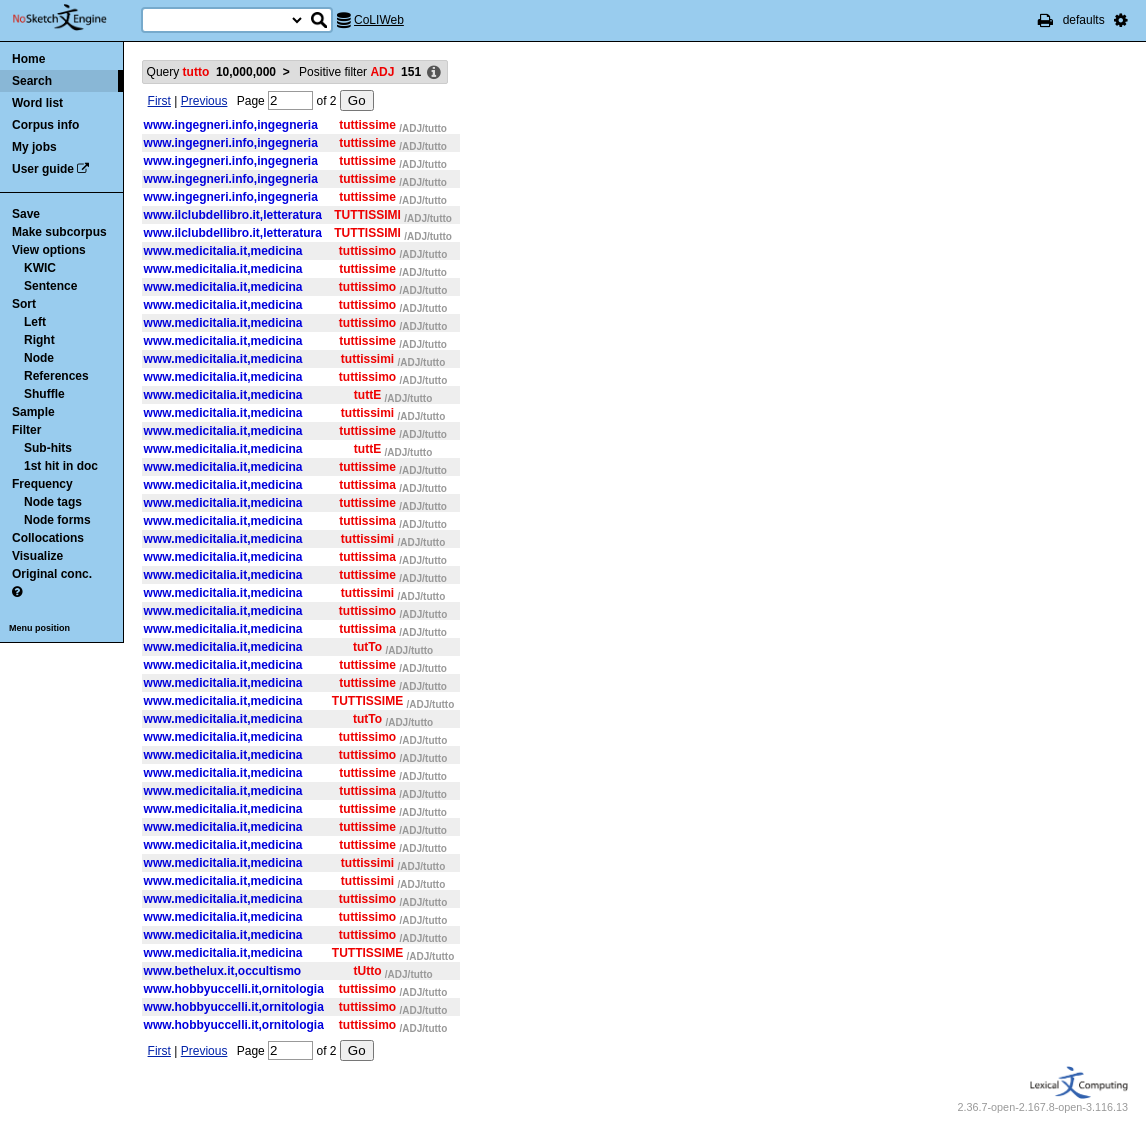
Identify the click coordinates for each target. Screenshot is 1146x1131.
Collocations (48, 538)
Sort (24, 304)
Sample (33, 412)
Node (39, 358)
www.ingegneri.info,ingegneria (231, 125)
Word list (37, 103)
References (56, 376)
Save (26, 214)
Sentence (50, 286)
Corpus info (45, 125)
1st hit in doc (61, 466)
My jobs (34, 147)
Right (39, 340)
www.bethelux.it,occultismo (223, 971)
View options (49, 250)
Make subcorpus (59, 232)
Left (35, 322)
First (159, 101)
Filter (26, 430)
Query (211, 72)
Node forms (57, 520)
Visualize (37, 556)
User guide (43, 169)
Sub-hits (48, 448)
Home (28, 59)
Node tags (53, 502)
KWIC (40, 268)
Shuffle (44, 394)
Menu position (39, 628)
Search (32, 81)
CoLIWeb (379, 20)
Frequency (42, 484)
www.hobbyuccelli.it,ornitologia (234, 989)
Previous (204, 101)
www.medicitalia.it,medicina (223, 251)
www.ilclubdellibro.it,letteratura (233, 215)
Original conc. (52, 574)
